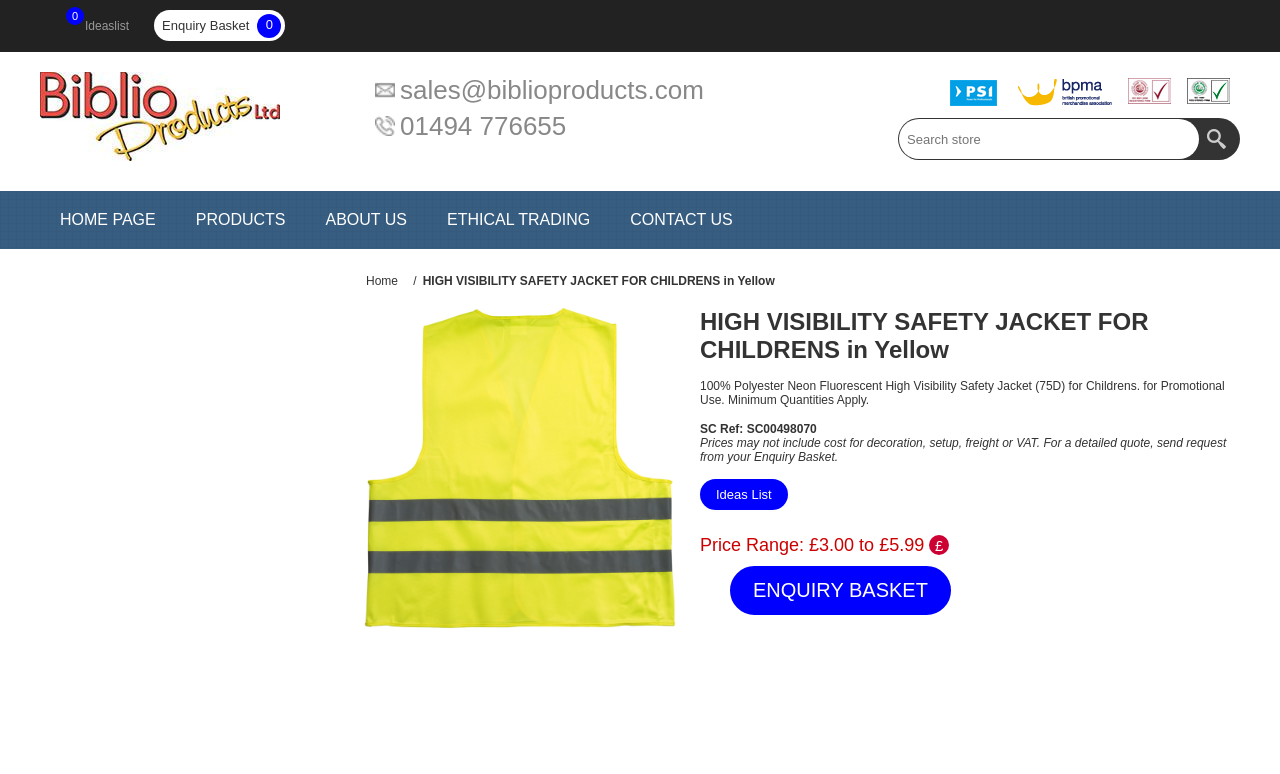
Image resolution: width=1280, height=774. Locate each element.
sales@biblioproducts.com (552, 90)
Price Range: (752, 545)
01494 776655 (483, 126)
